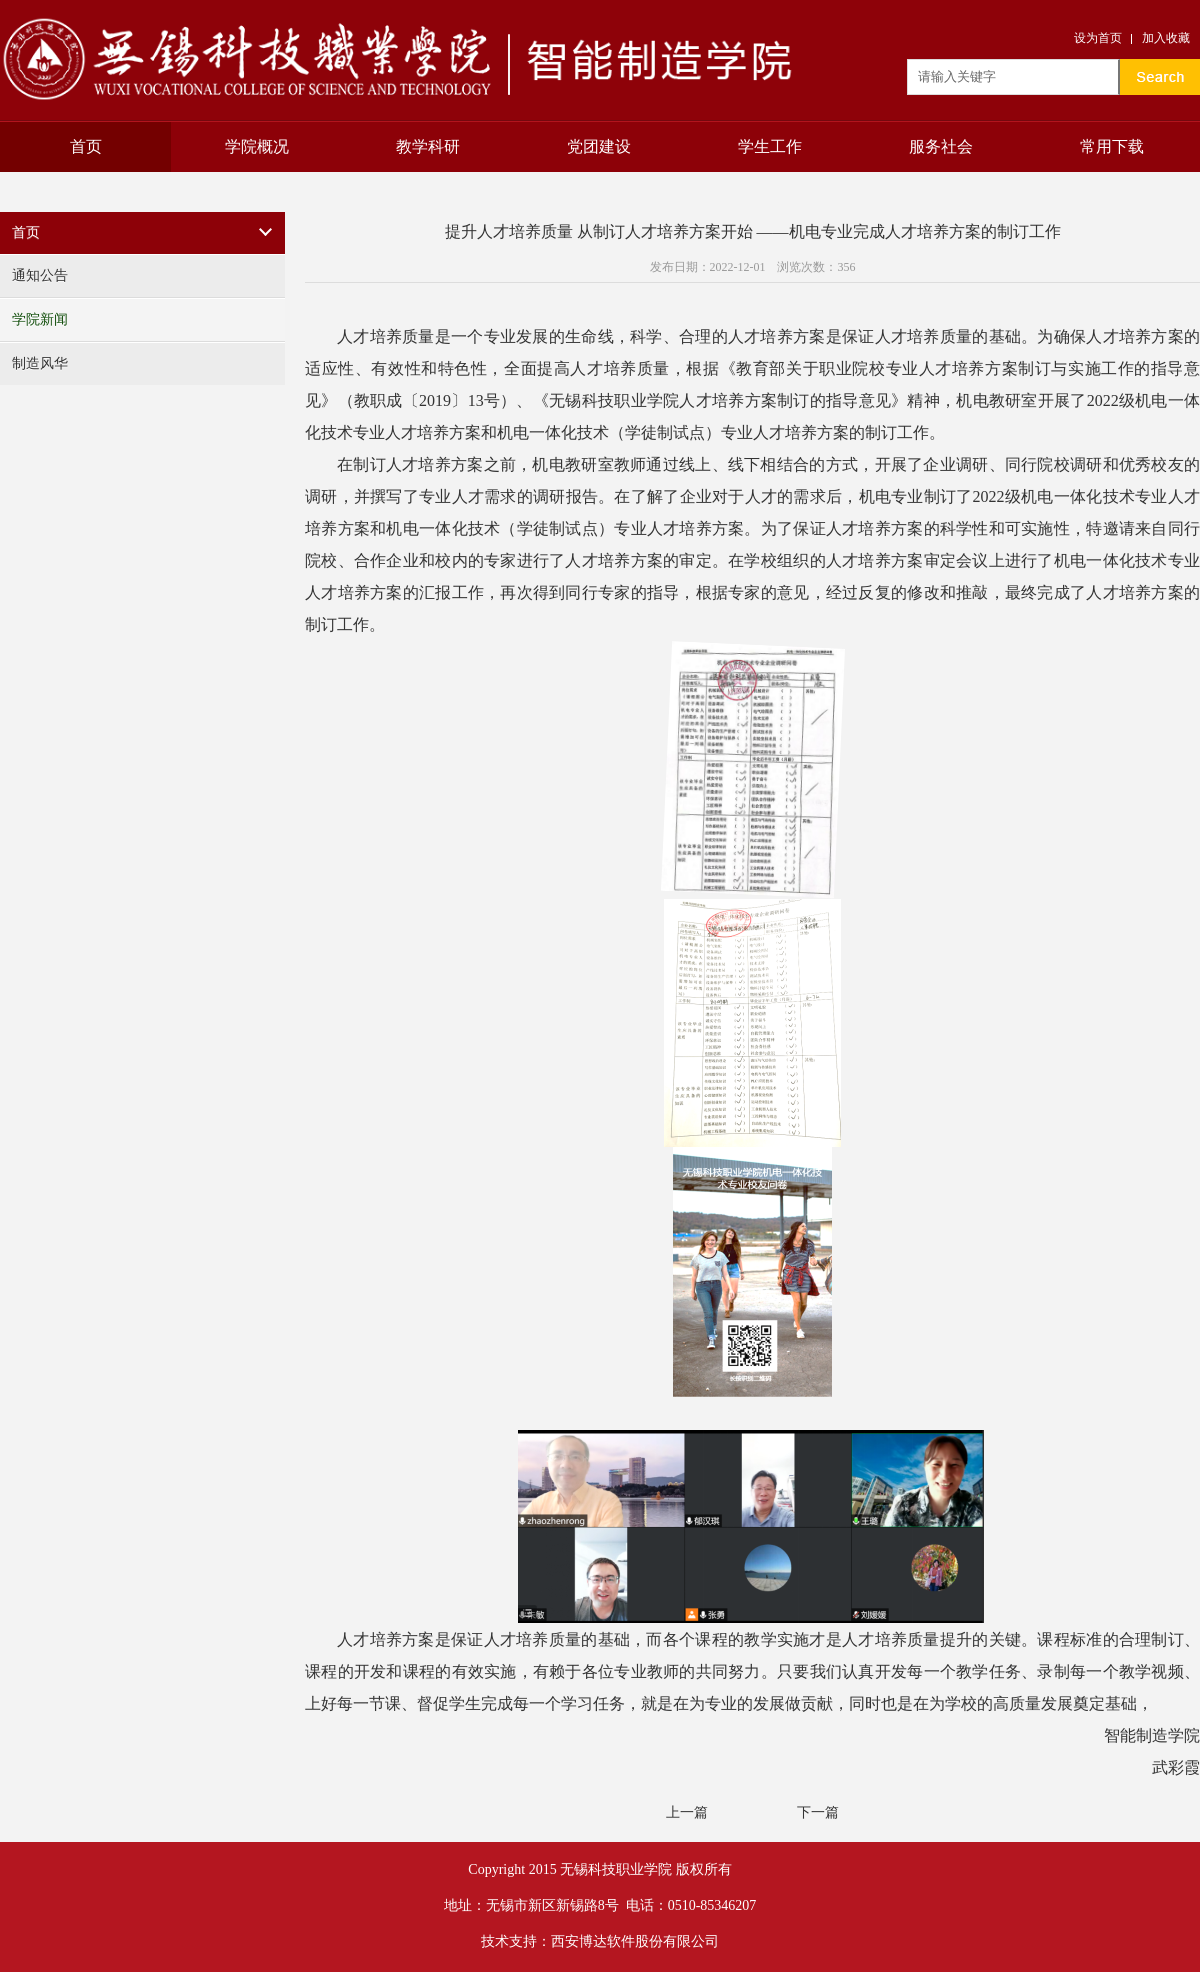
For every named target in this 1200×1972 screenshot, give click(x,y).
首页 (86, 146)
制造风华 (40, 363)
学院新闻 (40, 319)
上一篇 (687, 1812)
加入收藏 (1166, 38)
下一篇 (818, 1812)
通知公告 (40, 275)
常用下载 (1112, 146)
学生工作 (770, 146)
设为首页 (1098, 38)
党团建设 (599, 146)
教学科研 (428, 146)
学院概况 (257, 146)
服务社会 (941, 146)
